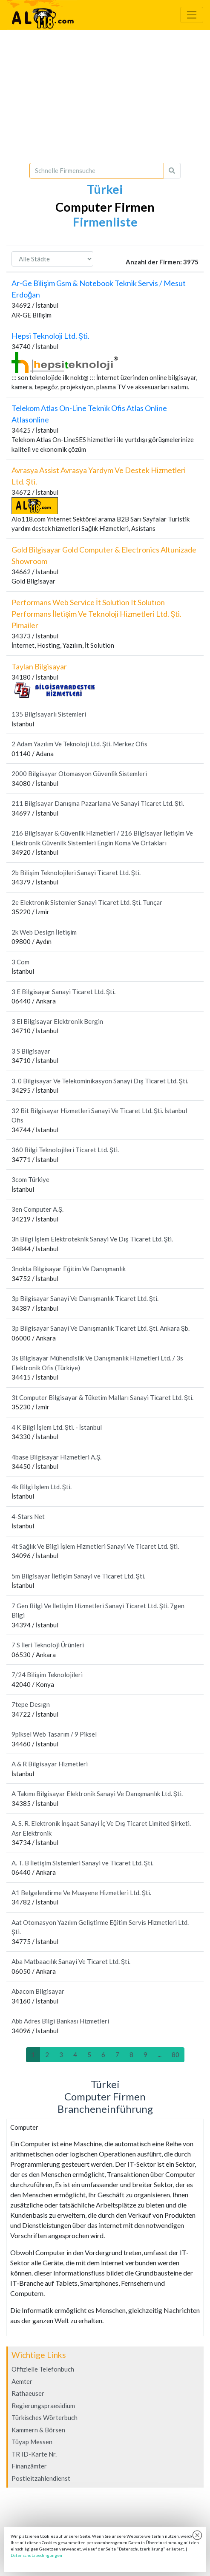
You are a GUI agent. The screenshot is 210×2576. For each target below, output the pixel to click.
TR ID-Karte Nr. (34, 2454)
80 (175, 2054)
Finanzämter (29, 2466)
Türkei (105, 189)
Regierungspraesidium (43, 2405)
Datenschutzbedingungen (36, 2555)
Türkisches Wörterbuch (45, 2417)
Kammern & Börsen (38, 2430)
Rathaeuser (28, 2393)
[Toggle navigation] (191, 15)
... (159, 2054)
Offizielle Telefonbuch (43, 2369)
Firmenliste (105, 222)
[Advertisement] (105, 96)
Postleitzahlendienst (41, 2478)
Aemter (22, 2381)
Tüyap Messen (32, 2442)
